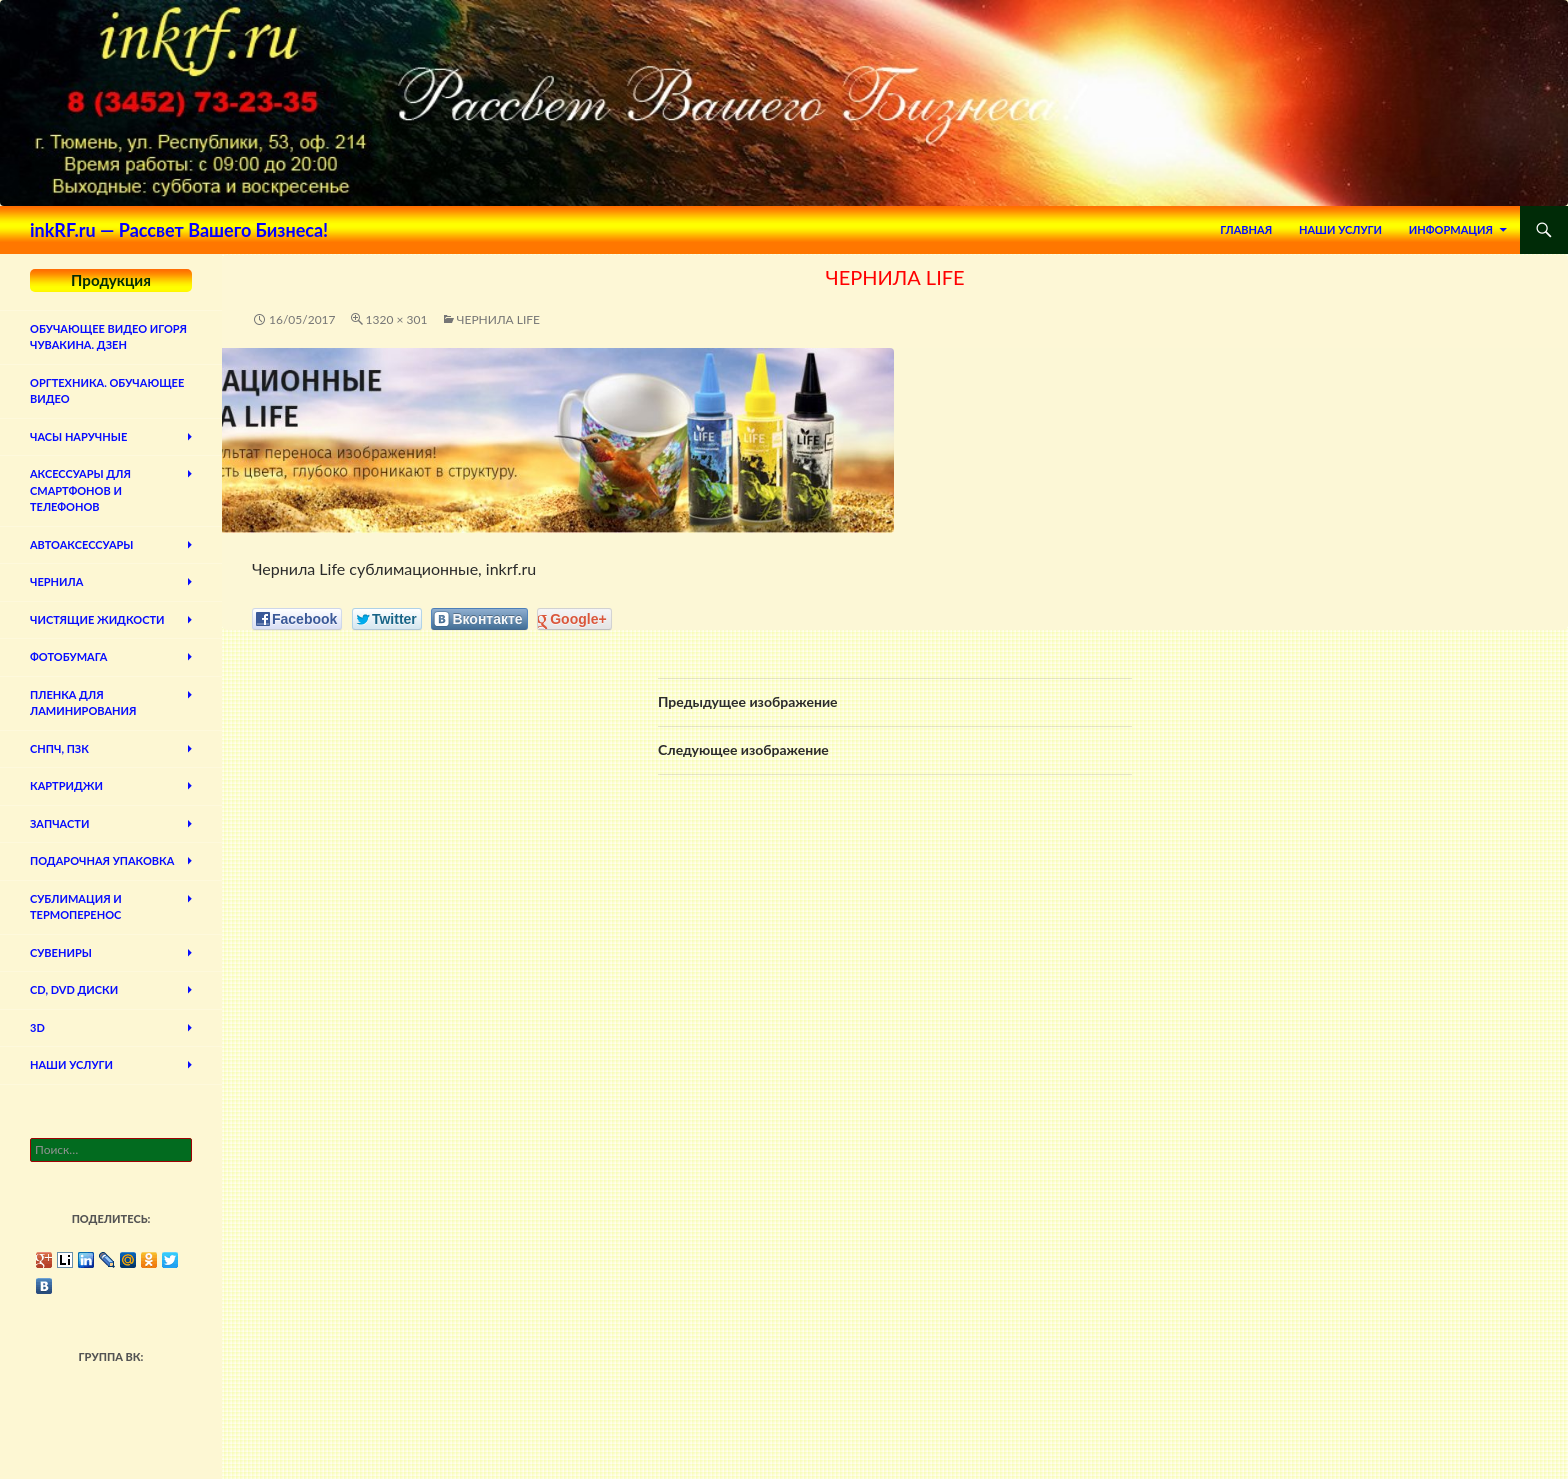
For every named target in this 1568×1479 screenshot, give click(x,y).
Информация (1451, 229)
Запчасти (59, 823)
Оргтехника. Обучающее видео (107, 391)
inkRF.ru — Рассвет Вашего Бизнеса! (179, 230)
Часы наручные (78, 436)
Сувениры (61, 952)
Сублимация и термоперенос (76, 907)
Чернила (56, 581)
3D (37, 1027)
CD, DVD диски (74, 989)
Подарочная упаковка (102, 860)
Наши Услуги (1340, 229)
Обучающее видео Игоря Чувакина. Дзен (108, 337)
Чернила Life (499, 319)
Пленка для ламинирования (83, 703)
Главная (1246, 229)
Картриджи (66, 785)
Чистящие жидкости (97, 619)
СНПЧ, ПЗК (59, 748)
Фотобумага (68, 656)
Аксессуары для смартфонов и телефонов (80, 490)
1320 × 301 (397, 319)
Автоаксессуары (81, 544)
